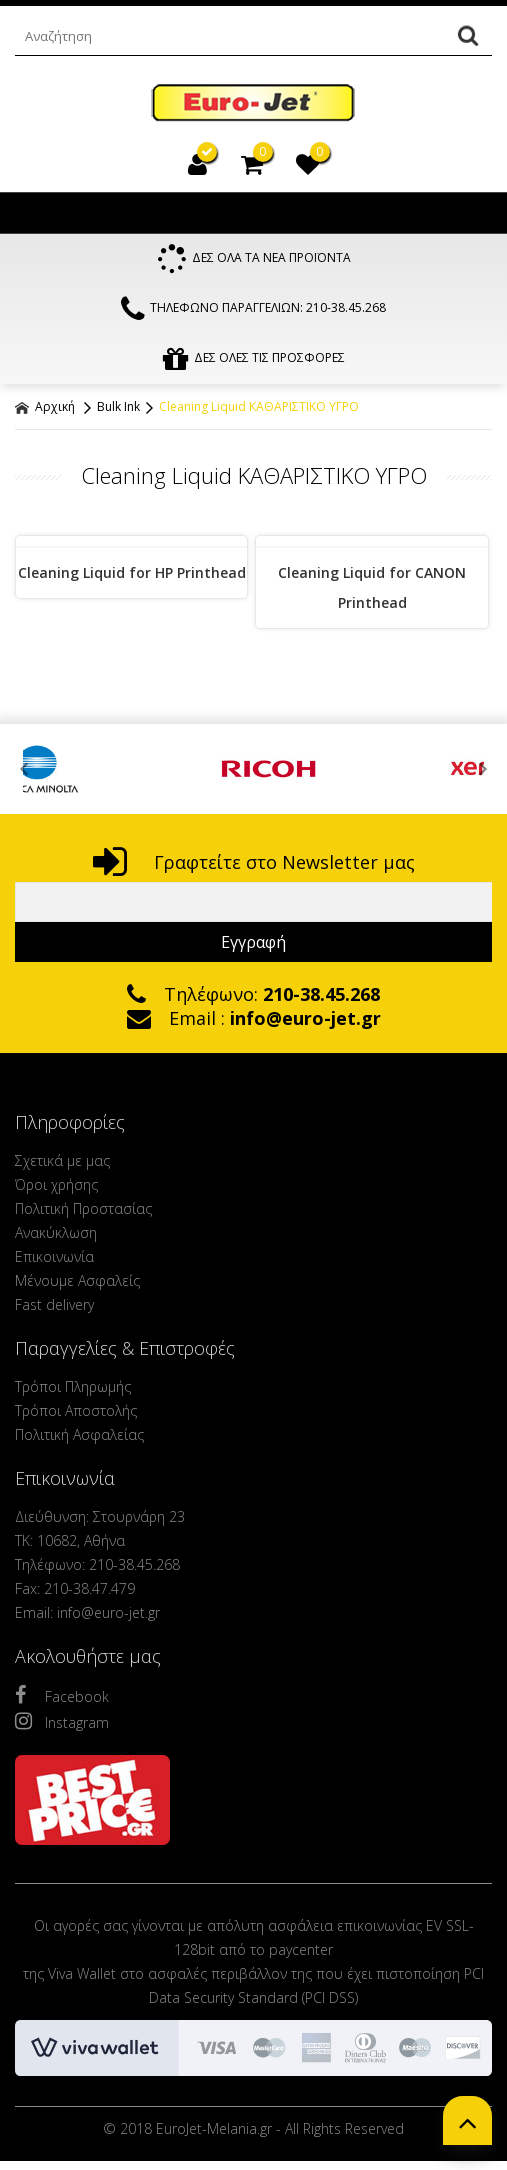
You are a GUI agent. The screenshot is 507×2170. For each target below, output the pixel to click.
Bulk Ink (118, 406)
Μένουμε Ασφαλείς (77, 1280)
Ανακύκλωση (56, 1232)
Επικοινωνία (54, 1256)
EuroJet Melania (253, 103)
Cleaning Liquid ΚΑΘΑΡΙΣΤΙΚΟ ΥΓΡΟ (259, 406)
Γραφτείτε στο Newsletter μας (254, 862)
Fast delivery (54, 1304)
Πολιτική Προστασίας (83, 1208)
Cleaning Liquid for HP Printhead (132, 572)
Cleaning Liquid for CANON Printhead (372, 587)
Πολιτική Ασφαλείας (79, 1434)
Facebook (62, 1695)
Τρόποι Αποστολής (76, 1410)
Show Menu (35, 213)
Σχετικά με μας (62, 1160)
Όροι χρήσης (56, 1184)
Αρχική (45, 406)
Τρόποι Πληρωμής (73, 1386)
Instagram (62, 1721)
